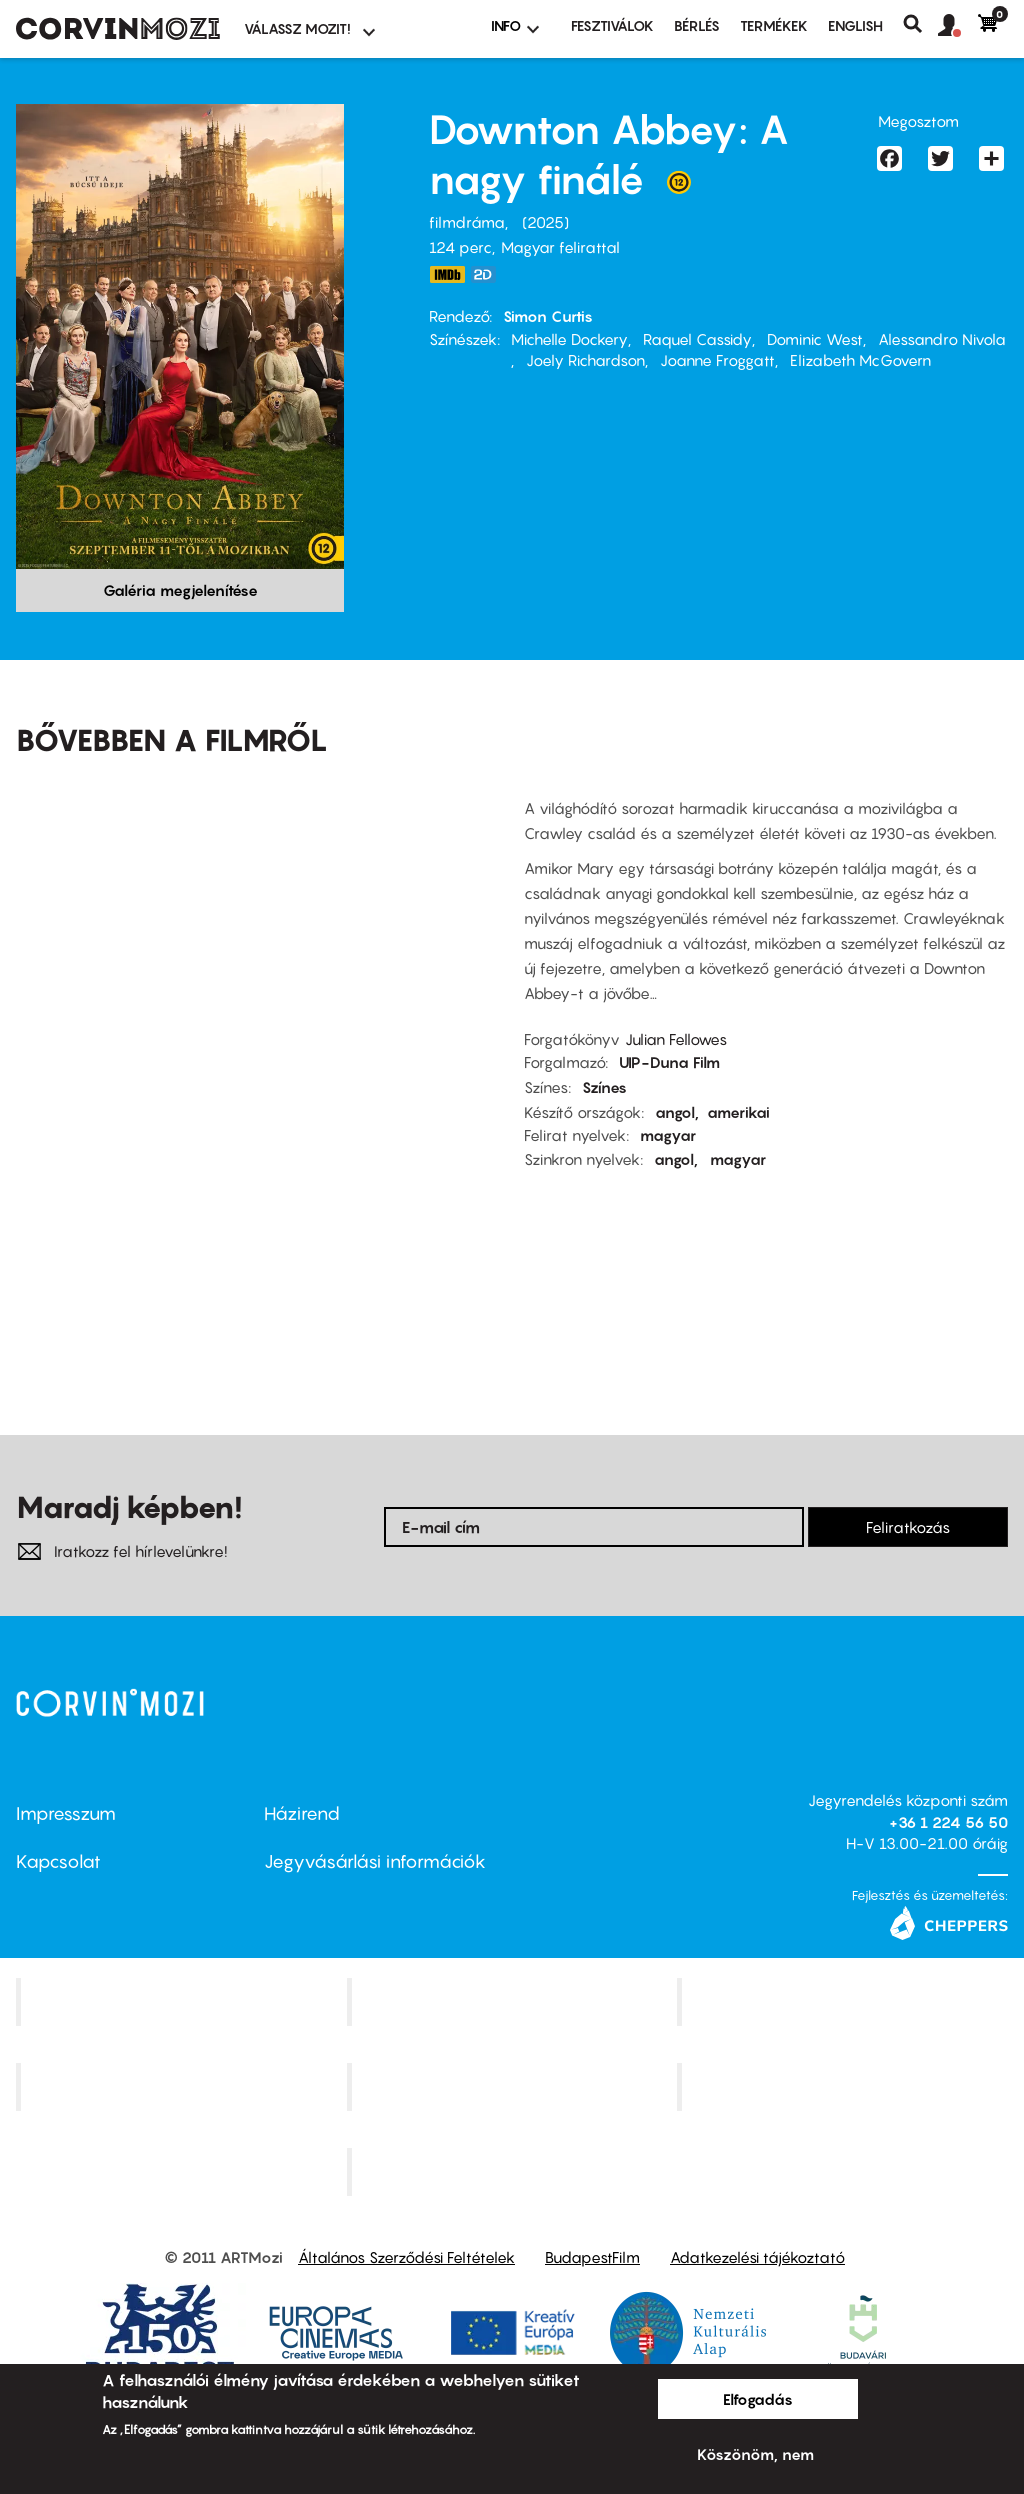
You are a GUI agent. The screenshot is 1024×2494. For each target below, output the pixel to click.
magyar (668, 1135)
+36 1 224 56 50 (948, 1822)
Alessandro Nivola (942, 339)
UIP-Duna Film (669, 1062)
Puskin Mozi (184, 2086)
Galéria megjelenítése (180, 590)
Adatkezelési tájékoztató (757, 2257)
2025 (545, 222)
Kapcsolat (58, 1861)
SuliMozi (514, 2086)
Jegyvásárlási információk (375, 1861)
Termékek (774, 25)
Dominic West (815, 339)
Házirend (302, 1813)
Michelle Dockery (569, 339)
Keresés (920, 24)
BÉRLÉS (697, 25)
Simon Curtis (548, 316)
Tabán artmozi (845, 2086)
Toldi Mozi (514, 2171)
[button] (958, 26)
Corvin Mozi (183, 2002)
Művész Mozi (845, 2002)
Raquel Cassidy (697, 339)
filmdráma (467, 222)
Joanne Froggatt (717, 360)
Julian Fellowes (676, 1039)
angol (675, 1112)
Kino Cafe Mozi (514, 2002)
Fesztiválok (612, 25)
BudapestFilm (592, 2257)
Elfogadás (758, 2399)
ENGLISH (855, 25)
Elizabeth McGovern (860, 360)
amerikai (738, 1112)
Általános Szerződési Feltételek (406, 2257)
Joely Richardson (585, 360)
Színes (604, 1087)
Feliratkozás (908, 1527)
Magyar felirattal (560, 247)
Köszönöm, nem (755, 2454)
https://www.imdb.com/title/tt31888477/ (447, 274)
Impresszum (66, 1813)
